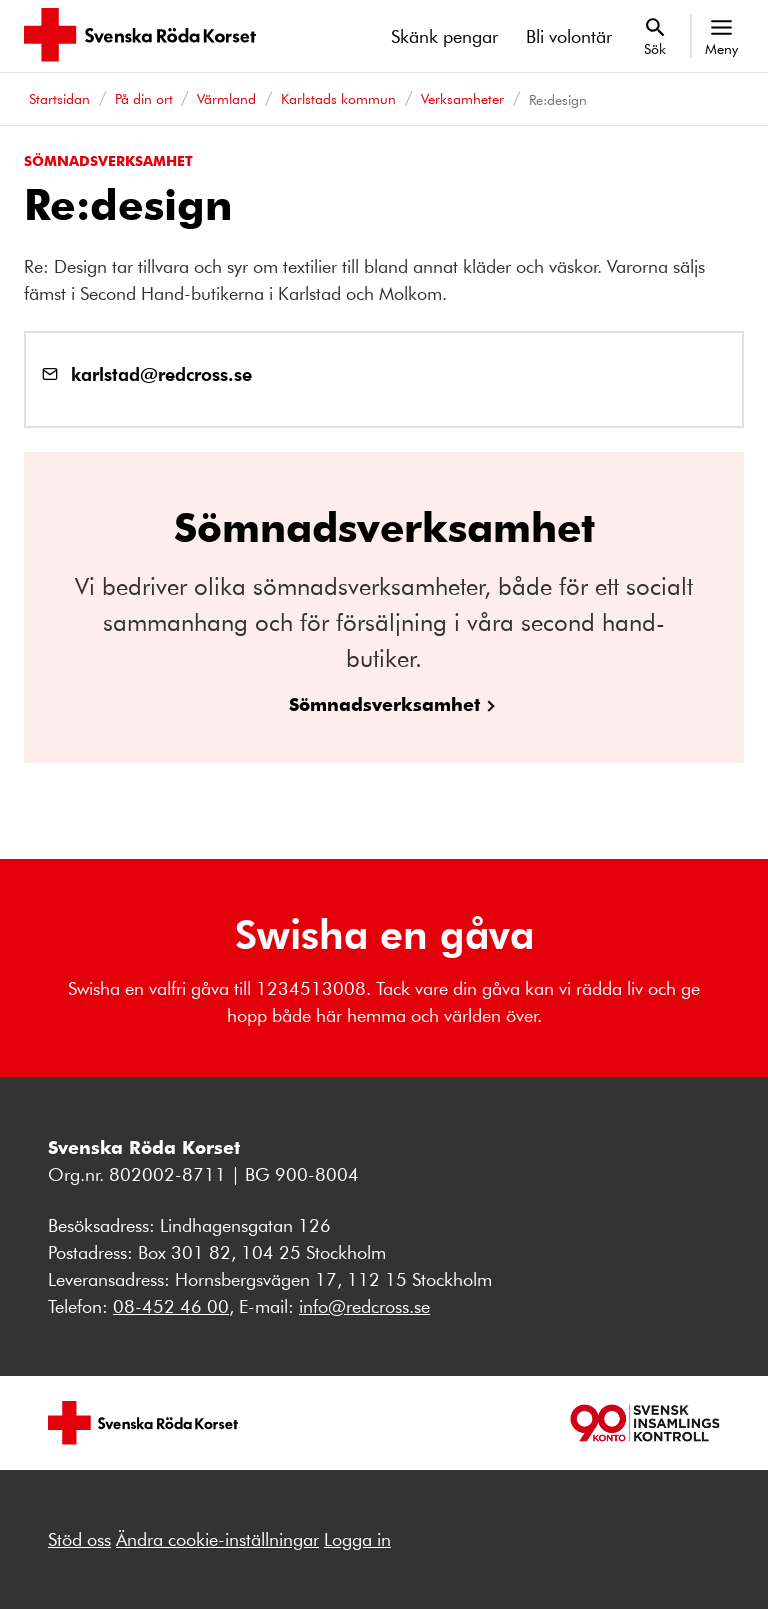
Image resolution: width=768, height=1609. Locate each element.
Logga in (357, 1539)
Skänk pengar (444, 36)
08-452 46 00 (171, 1306)
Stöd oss (79, 1539)
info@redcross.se (364, 1306)
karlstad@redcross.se (161, 373)
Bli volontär (569, 36)
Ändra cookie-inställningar (217, 1539)
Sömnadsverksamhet (384, 703)
